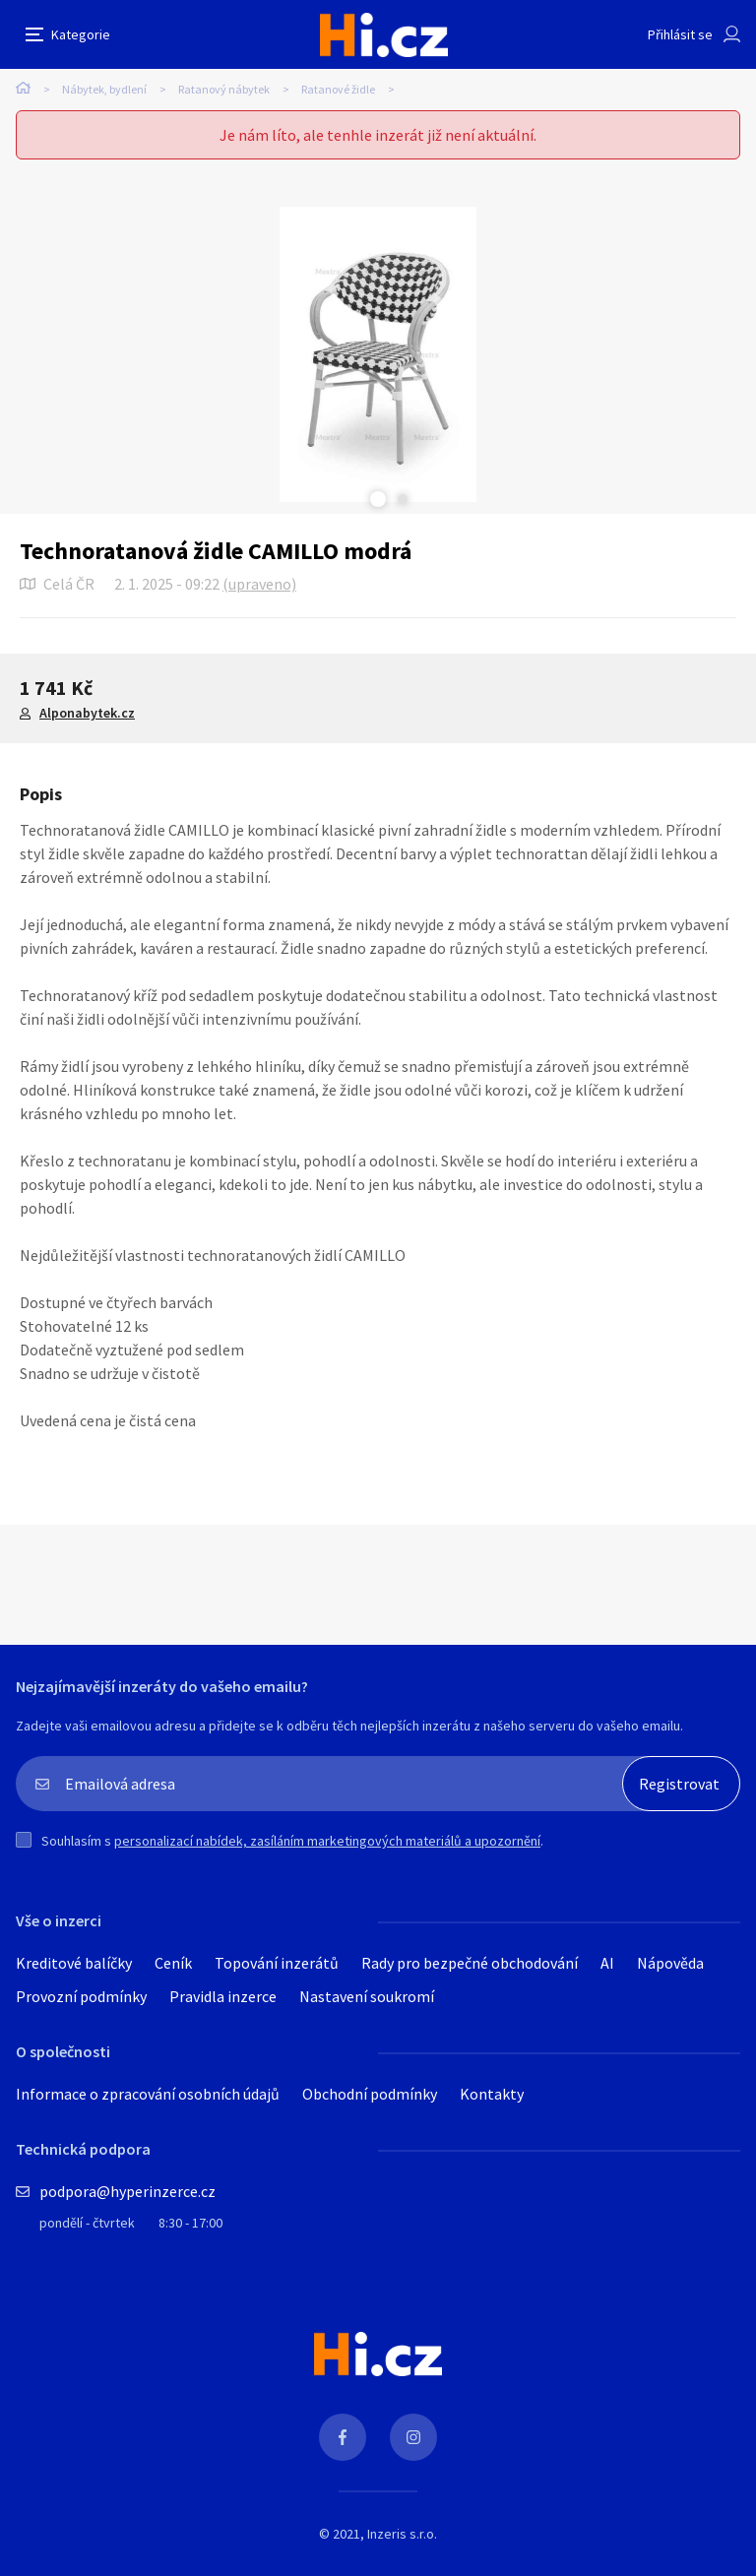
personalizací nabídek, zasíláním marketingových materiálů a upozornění (327, 1841)
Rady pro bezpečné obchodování (469, 1963)
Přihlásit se (680, 34)
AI (607, 1963)
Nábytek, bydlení (104, 89)
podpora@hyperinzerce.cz (127, 2191)
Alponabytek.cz (87, 713)
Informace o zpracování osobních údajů (148, 2094)
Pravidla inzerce (223, 1996)
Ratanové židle (338, 89)
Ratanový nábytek (224, 89)
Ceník (173, 1963)
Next (403, 499)
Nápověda (670, 1963)
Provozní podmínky (81, 1996)
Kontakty (492, 2094)
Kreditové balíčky (74, 1963)
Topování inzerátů (277, 1963)
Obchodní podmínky (369, 2094)
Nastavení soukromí (366, 1996)
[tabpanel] (378, 354)
